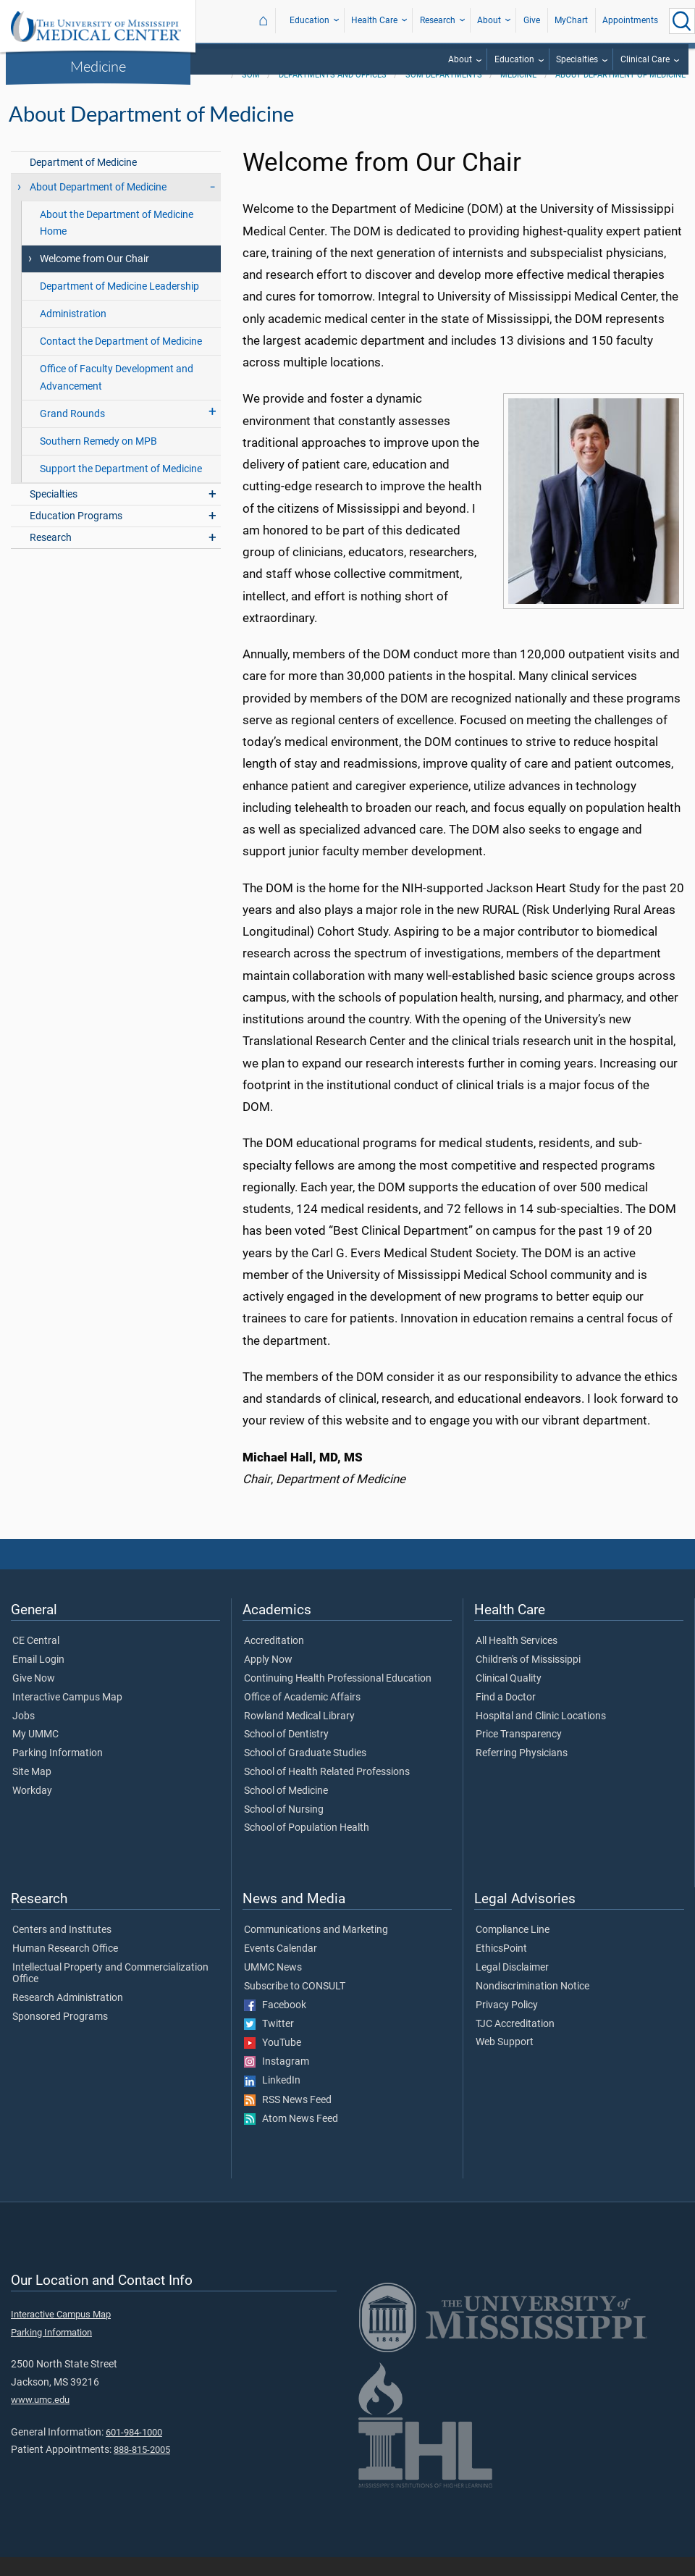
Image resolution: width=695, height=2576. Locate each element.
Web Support (505, 2061)
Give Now (33, 1697)
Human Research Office (65, 1967)
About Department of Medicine (620, 93)
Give (531, 20)
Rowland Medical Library (299, 1735)
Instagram (276, 2080)
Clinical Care (645, 59)
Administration (73, 333)
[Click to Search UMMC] (682, 21)
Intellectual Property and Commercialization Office (110, 1992)
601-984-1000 (134, 2451)
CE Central (35, 1660)
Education (309, 20)
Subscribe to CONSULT (294, 2005)
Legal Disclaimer (512, 1986)
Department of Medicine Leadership (119, 305)
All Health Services (516, 1660)
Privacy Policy (507, 2024)
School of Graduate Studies (305, 1772)
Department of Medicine (83, 181)
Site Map (31, 1791)
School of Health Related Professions (327, 1791)
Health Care (374, 20)
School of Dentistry (286, 1753)
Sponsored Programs (60, 2036)
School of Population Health (306, 1847)
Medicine (98, 66)
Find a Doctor (506, 1716)
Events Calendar (280, 1967)
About (489, 20)
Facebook (275, 2024)
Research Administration (67, 2017)
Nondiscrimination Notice (532, 2005)
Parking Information (57, 1772)
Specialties (577, 59)
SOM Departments (443, 93)
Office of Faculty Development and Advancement (116, 396)
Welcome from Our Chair (94, 278)
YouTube (272, 2062)
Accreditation (274, 1660)
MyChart (571, 20)
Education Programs (76, 535)
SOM (251, 93)
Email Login (38, 1679)
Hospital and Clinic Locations (541, 1735)
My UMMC (35, 1753)
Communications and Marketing (316, 1949)
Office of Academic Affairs (302, 1716)
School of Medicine (286, 1810)
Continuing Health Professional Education (337, 1697)
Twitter (269, 2043)
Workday (32, 1810)
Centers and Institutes (61, 1949)
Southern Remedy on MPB (98, 460)
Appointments (630, 20)
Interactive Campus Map (67, 1716)
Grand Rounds (72, 433)
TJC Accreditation (515, 2043)
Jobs (23, 1735)
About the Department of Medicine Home (116, 241)
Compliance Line (512, 1949)
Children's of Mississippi (528, 1679)
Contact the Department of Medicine (121, 360)
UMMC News (273, 1986)
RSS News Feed (288, 2119)
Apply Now (268, 1679)
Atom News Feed (291, 2138)
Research (437, 20)
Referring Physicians (522, 1772)
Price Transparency (519, 1753)
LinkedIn (272, 2099)
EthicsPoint (501, 1967)
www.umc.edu (40, 2418)
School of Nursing (284, 1828)
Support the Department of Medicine (121, 488)
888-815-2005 (142, 2468)
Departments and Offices (333, 93)
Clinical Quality (509, 1697)
